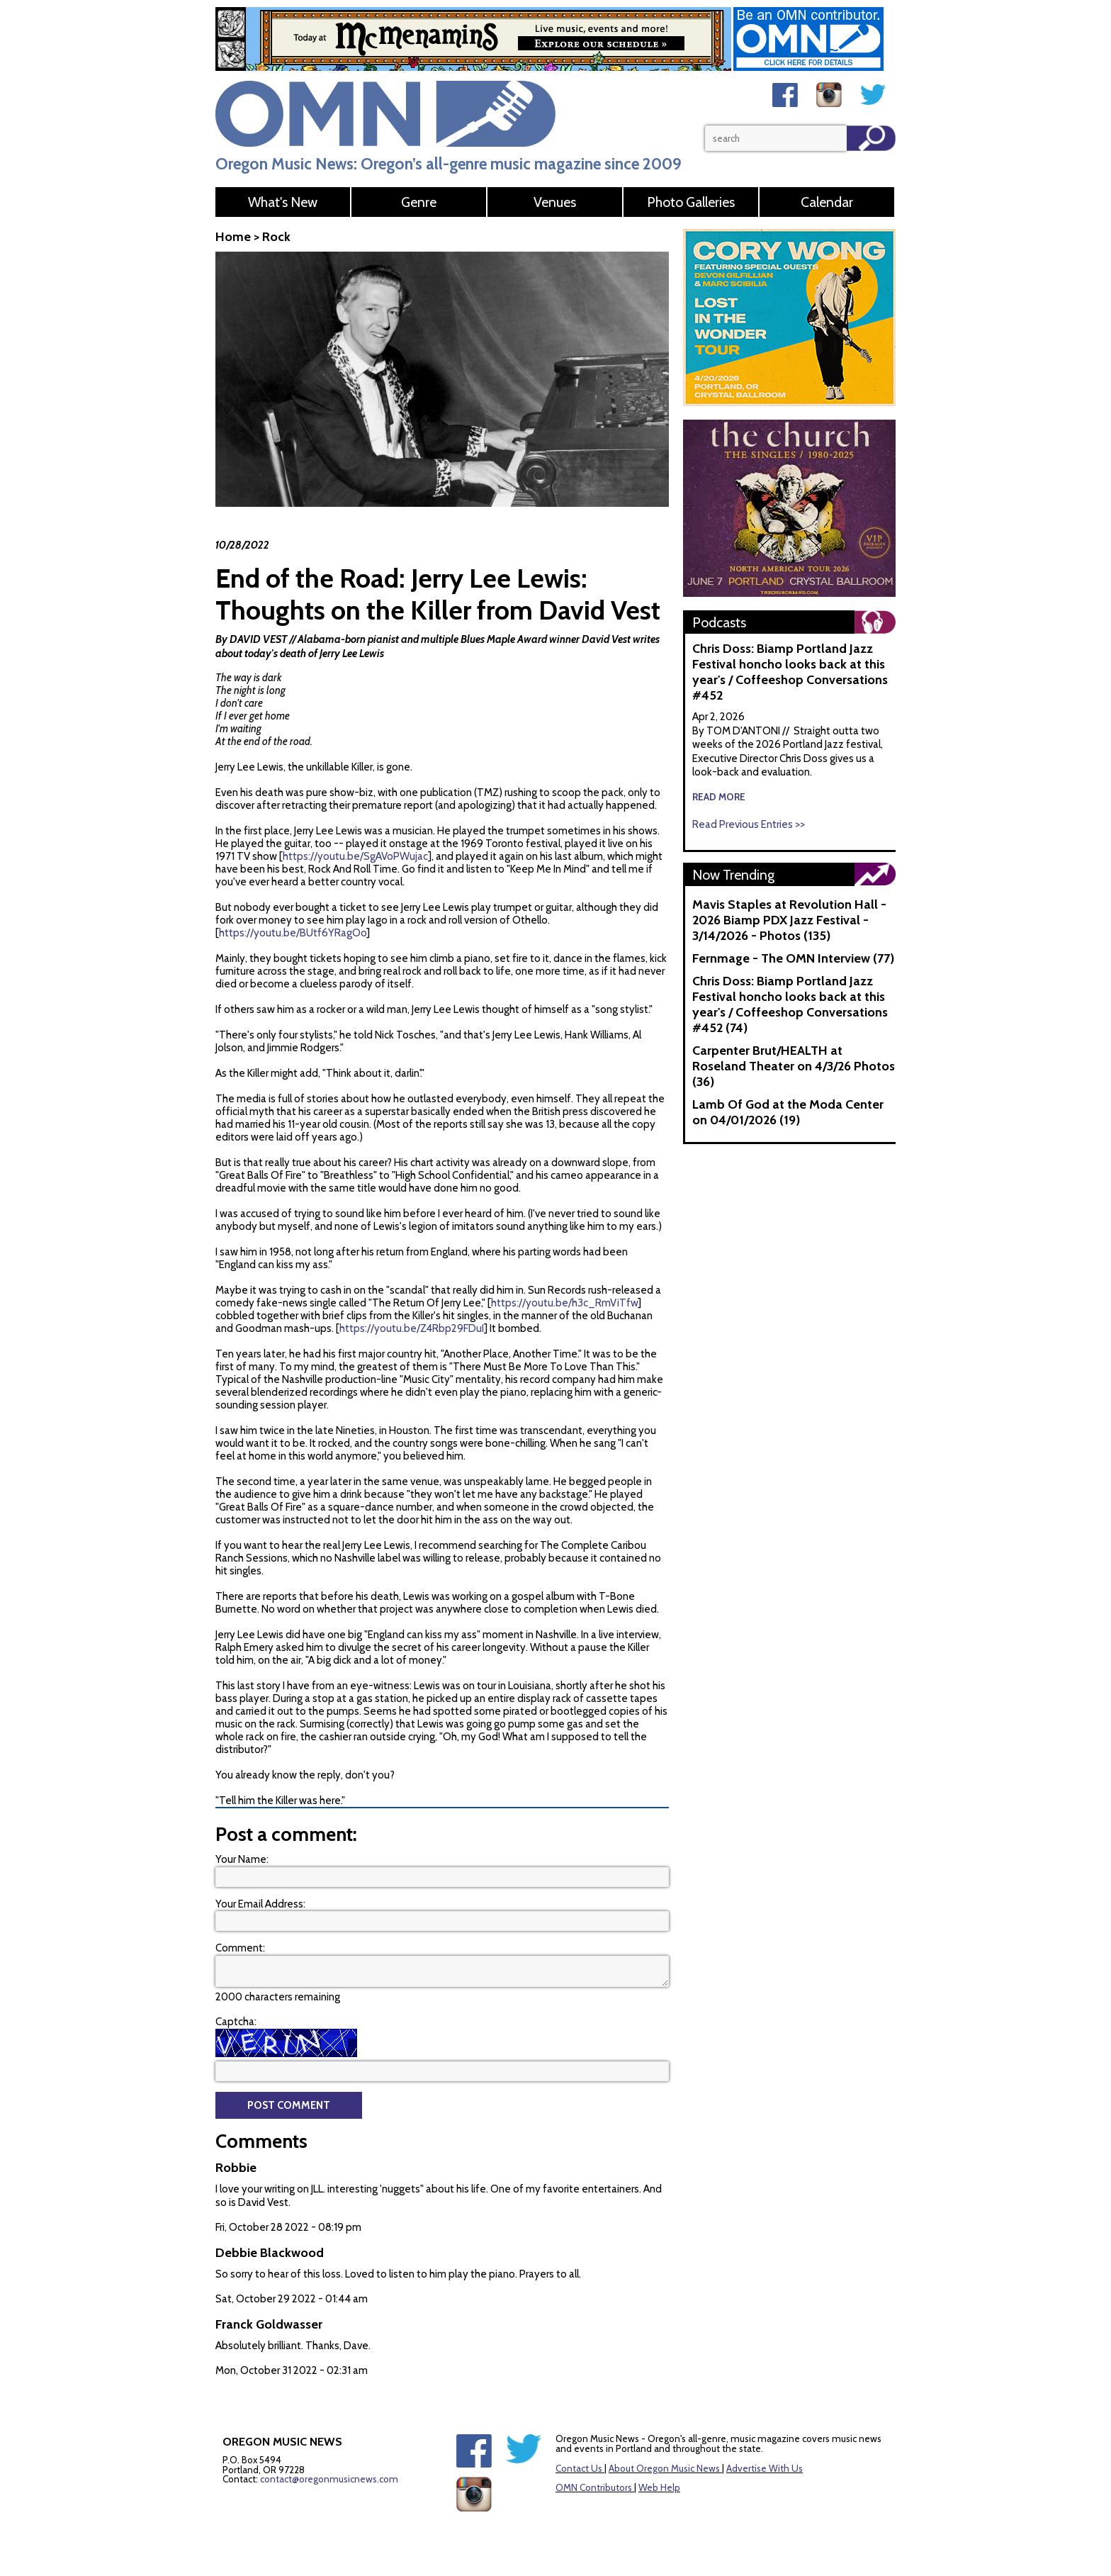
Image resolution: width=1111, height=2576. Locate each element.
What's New (282, 202)
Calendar (827, 202)
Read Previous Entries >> (748, 824)
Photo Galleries (691, 202)
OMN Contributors (594, 2487)
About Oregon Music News (664, 2468)
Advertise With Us (764, 2468)
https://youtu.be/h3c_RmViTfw (564, 1303)
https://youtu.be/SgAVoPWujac (355, 856)
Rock (276, 237)
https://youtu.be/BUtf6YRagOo (292, 932)
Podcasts (719, 622)
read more (718, 796)
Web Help (659, 2487)
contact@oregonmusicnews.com (329, 2479)
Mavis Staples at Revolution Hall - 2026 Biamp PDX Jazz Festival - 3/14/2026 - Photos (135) (789, 920)
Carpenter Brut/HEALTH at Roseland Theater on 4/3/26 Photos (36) (793, 1066)
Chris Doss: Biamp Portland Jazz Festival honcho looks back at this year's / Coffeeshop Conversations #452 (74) (790, 1004)
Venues (555, 202)
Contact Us (579, 2468)
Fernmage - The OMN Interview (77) (793, 958)
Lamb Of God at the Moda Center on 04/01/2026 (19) (788, 1112)
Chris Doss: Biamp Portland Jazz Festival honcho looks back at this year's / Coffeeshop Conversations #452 (790, 672)
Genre (418, 202)
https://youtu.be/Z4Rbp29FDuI (411, 1328)
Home (233, 237)
